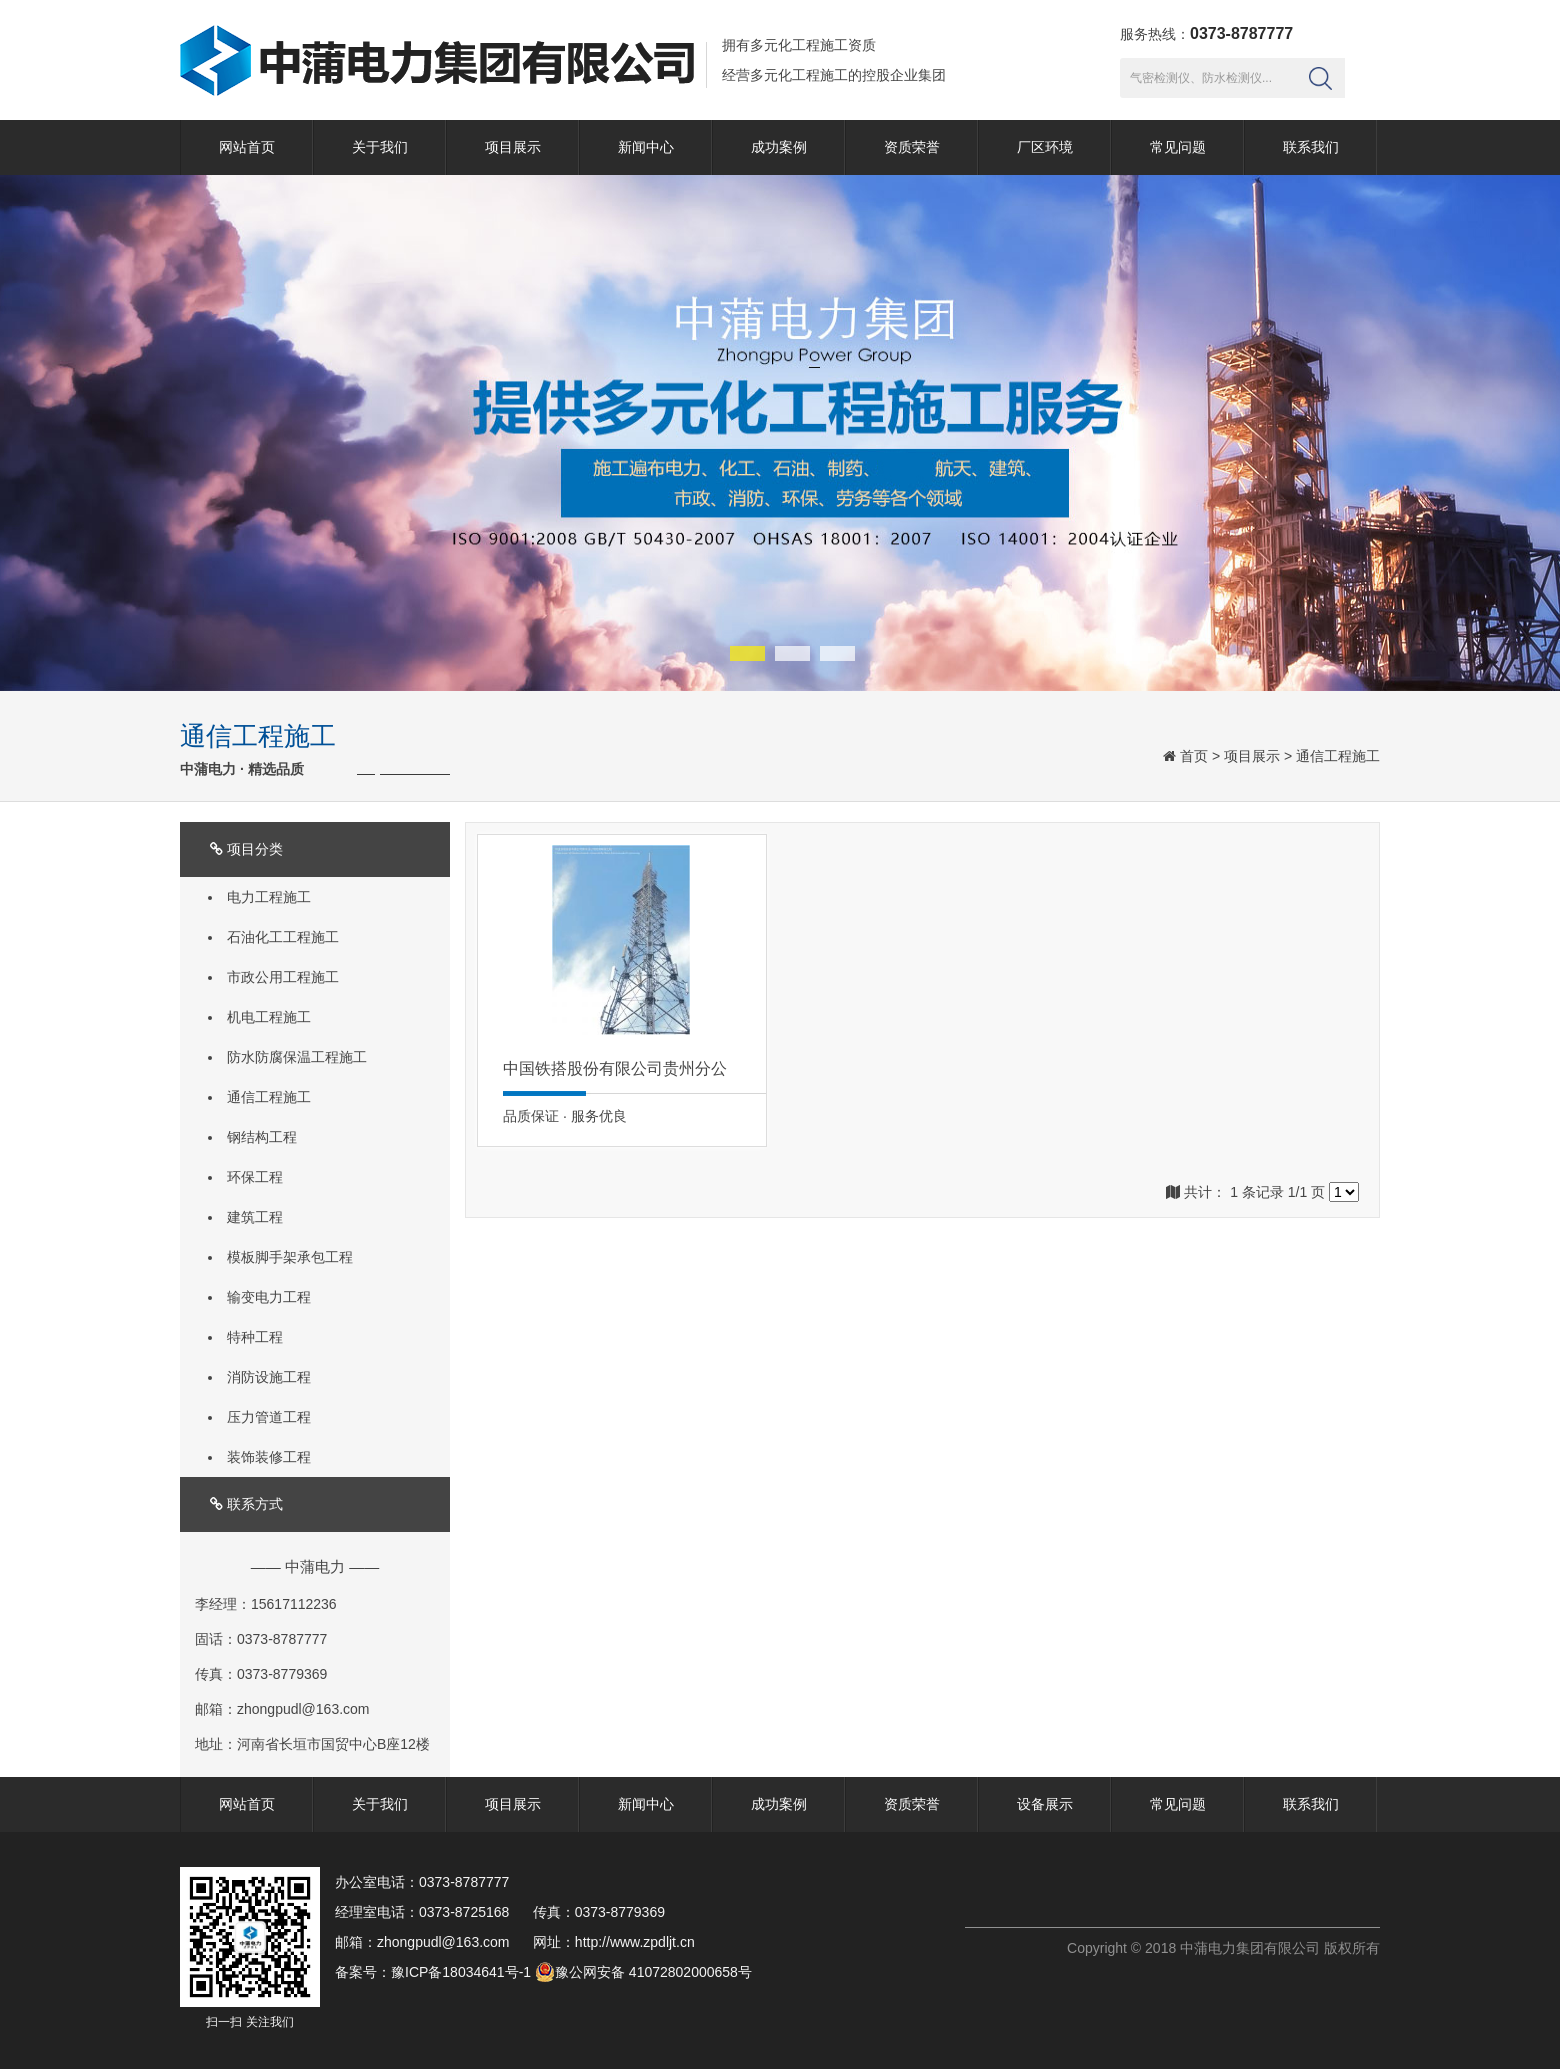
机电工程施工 (269, 1017)
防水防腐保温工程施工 (297, 1057)
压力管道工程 (269, 1417)
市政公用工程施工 (283, 977)
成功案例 (779, 147)
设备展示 (1045, 1804)
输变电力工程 (269, 1297)
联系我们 (1311, 147)
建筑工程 (255, 1217)
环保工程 (255, 1177)
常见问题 (1178, 147)
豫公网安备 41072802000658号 (643, 1972)
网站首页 (247, 147)
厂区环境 (1045, 147)
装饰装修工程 (269, 1457)
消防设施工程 (269, 1377)
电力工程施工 (269, 897)
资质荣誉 (912, 147)
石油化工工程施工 (283, 937)
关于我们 (380, 147)
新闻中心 (646, 147)
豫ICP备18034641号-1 (461, 1972)
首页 (1194, 756)
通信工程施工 (1338, 756)
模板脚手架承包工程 (290, 1257)
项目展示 (513, 147)
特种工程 (255, 1337)
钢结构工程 (262, 1137)
